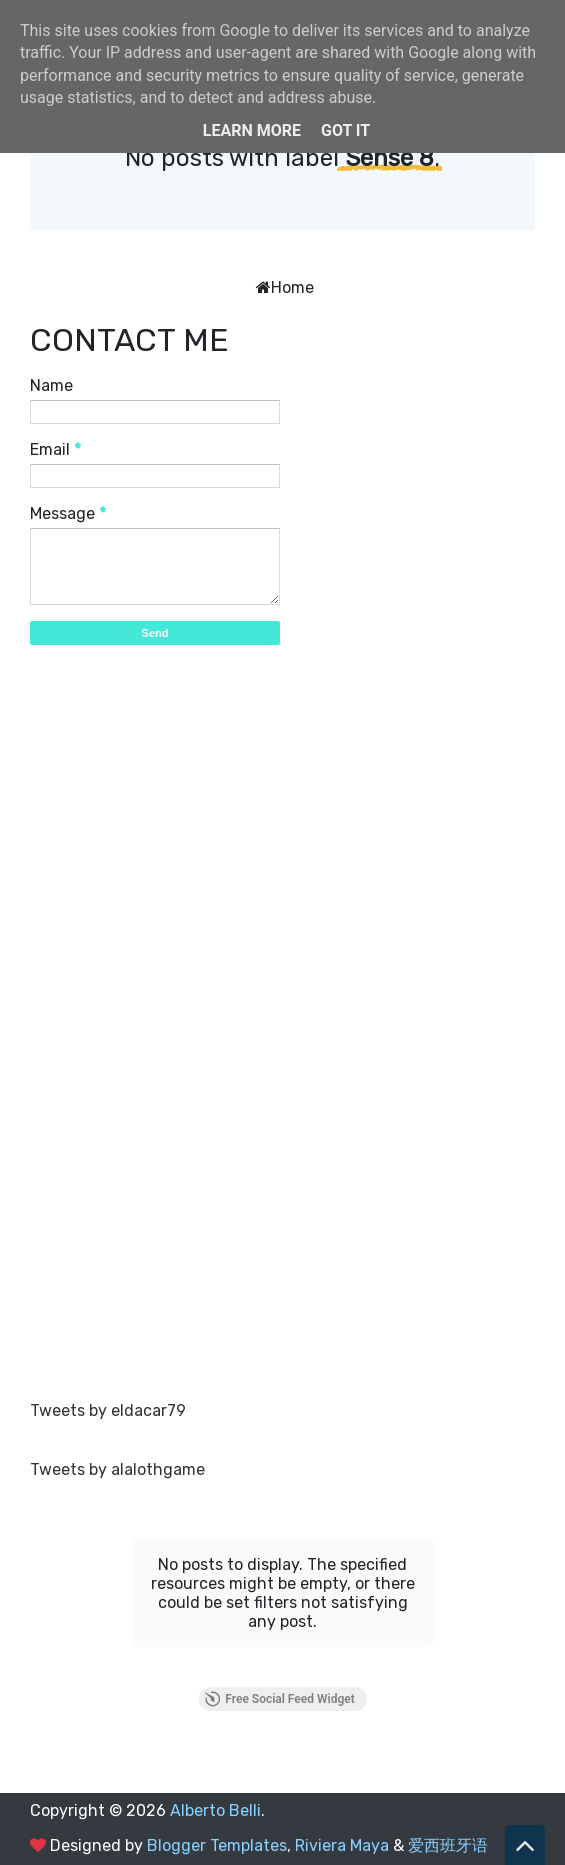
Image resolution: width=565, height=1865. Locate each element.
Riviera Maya (342, 1845)
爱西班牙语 (448, 1845)
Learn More (252, 130)
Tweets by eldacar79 (108, 1410)
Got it (345, 130)
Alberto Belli (215, 1810)
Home (292, 287)
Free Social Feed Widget (279, 1699)
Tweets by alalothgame (117, 1469)
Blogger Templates (217, 1845)
